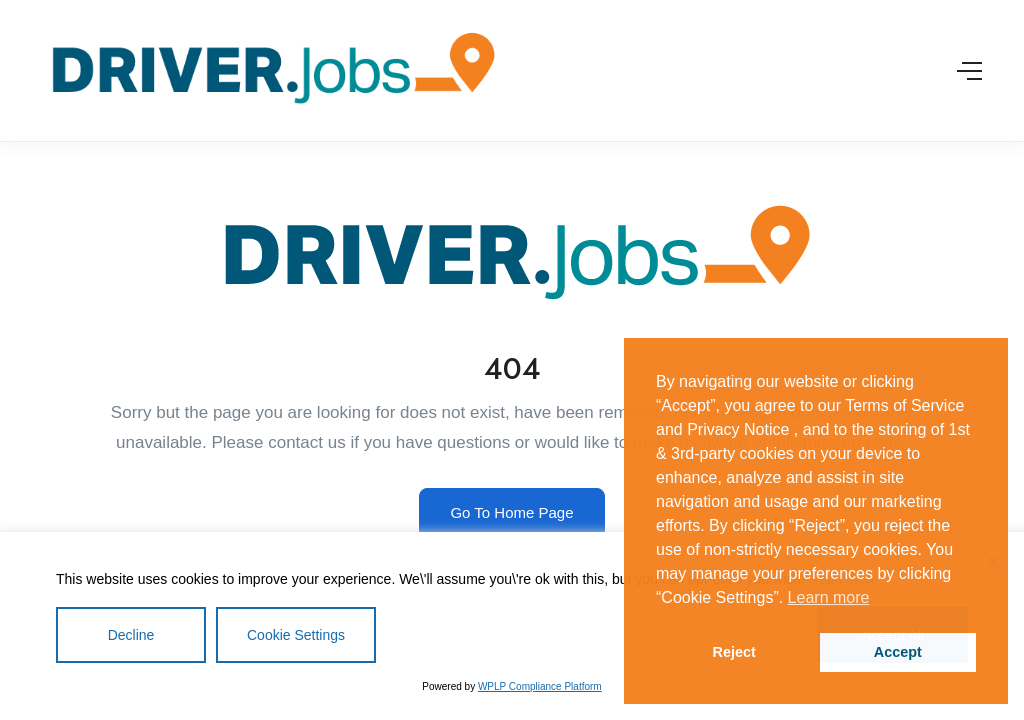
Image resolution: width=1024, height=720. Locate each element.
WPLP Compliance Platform (540, 686)
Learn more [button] (829, 597)
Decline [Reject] (131, 635)
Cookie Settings (296, 635)
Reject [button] (734, 652)
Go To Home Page (511, 512)
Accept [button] (898, 652)
